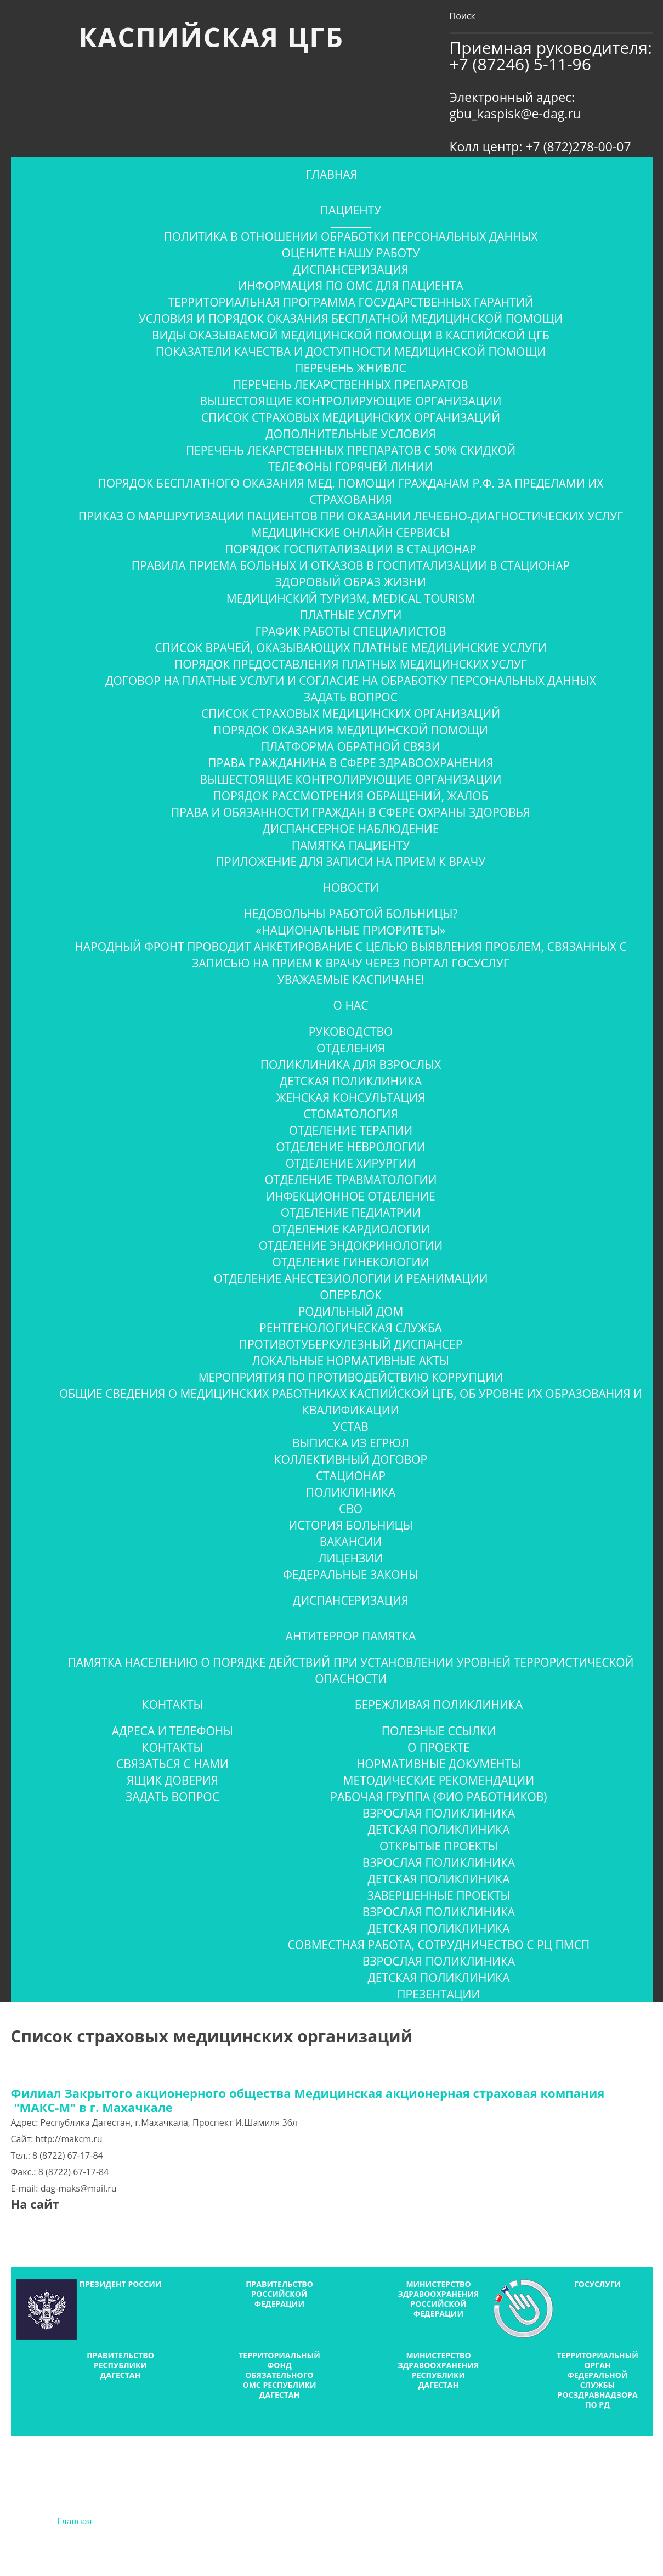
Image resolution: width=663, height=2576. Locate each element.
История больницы (350, 1525)
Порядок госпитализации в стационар (350, 549)
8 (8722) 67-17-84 (67, 2155)
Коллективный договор (350, 1459)
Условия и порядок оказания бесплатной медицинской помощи (351, 318)
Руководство (351, 1031)
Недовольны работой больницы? (350, 913)
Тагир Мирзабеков (380, 2551)
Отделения (350, 1048)
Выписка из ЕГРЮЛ (350, 1443)
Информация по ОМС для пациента (350, 285)
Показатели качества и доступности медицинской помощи (351, 351)
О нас (351, 1005)
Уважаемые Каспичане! (350, 979)
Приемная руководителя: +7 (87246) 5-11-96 (551, 55)
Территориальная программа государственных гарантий (351, 302)
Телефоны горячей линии (350, 466)
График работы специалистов (350, 631)
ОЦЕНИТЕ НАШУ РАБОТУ (350, 253)
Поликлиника (350, 1492)
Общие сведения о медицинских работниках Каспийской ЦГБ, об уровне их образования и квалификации (350, 1402)
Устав (351, 1426)
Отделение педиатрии (351, 1212)
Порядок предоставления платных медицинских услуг (350, 664)
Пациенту (351, 210)
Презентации (438, 1994)
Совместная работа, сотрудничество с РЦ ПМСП (439, 1944)
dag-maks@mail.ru (79, 2188)
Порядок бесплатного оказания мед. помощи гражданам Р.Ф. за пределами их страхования (351, 491)
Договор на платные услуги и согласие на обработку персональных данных (350, 680)
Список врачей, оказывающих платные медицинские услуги (351, 647)
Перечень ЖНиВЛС (350, 368)
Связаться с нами (172, 1763)
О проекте (438, 1747)
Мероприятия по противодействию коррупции (351, 1377)
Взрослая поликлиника (438, 1813)
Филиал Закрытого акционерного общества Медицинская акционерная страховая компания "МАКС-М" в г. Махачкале (314, 2100)
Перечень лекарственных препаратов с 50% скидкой (350, 450)
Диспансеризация (351, 269)
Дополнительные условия (350, 433)
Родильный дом (351, 1311)
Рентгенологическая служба (350, 1327)
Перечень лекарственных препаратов (350, 384)
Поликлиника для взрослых (350, 1064)
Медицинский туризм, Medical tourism (350, 598)
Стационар (351, 1476)
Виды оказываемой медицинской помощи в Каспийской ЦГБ (350, 335)
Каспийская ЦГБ (211, 37)
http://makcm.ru (69, 2139)
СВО (350, 1508)
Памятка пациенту (351, 845)
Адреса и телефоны (172, 1731)
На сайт (35, 2203)
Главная (331, 174)
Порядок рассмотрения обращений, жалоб (351, 795)
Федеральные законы (350, 1574)
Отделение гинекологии (350, 1262)
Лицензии (351, 1558)
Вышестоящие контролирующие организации (351, 401)
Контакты (172, 1704)
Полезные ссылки (439, 1731)
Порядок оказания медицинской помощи (350, 730)
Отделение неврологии (351, 1146)
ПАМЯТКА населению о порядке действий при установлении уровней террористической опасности (350, 1670)
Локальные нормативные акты (350, 1360)
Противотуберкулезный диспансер (351, 1344)
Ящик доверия (172, 1780)
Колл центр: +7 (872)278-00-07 (540, 146)
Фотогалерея (395, 2521)
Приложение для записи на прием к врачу (351, 861)
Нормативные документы (438, 1763)
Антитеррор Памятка (351, 1636)
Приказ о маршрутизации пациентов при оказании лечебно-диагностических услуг (350, 516)
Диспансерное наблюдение (351, 828)
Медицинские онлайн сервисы (351, 532)
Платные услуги (350, 614)
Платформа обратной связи (350, 746)
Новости (350, 887)
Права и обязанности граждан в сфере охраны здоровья (350, 812)
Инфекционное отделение (350, 1196)
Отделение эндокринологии (351, 1245)
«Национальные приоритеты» (350, 930)
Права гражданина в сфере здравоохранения (350, 763)
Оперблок (351, 1295)
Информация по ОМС (268, 2521)
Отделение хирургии (350, 1163)
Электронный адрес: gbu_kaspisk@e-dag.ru (515, 105)
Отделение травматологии (351, 1179)
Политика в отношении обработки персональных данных (351, 236)
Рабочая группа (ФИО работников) (438, 1796)
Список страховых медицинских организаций (350, 417)
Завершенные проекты (439, 1895)
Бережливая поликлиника (439, 1704)
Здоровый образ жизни (350, 582)
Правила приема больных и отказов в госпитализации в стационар (351, 565)
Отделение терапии (350, 1130)
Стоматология (350, 1114)
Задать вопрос (351, 697)
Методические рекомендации (439, 1780)
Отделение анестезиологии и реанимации (351, 1278)
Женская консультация (350, 1097)
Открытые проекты (438, 1846)
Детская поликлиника (351, 1081)
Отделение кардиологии (350, 1229)
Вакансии (351, 1541)
